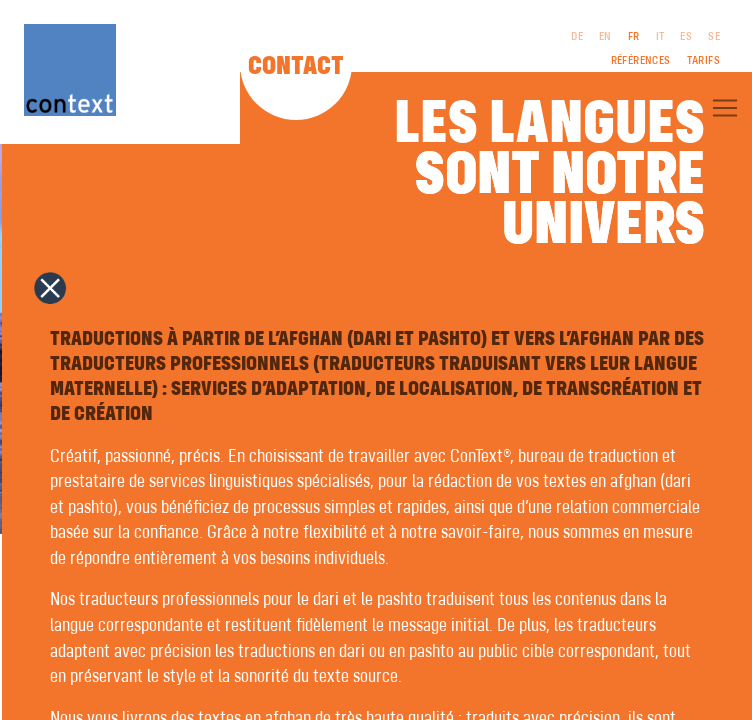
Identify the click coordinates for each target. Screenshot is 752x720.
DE (577, 37)
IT (660, 37)
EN (605, 37)
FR (634, 37)
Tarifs (703, 61)
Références (641, 61)
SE (714, 37)
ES (686, 37)
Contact (296, 67)
